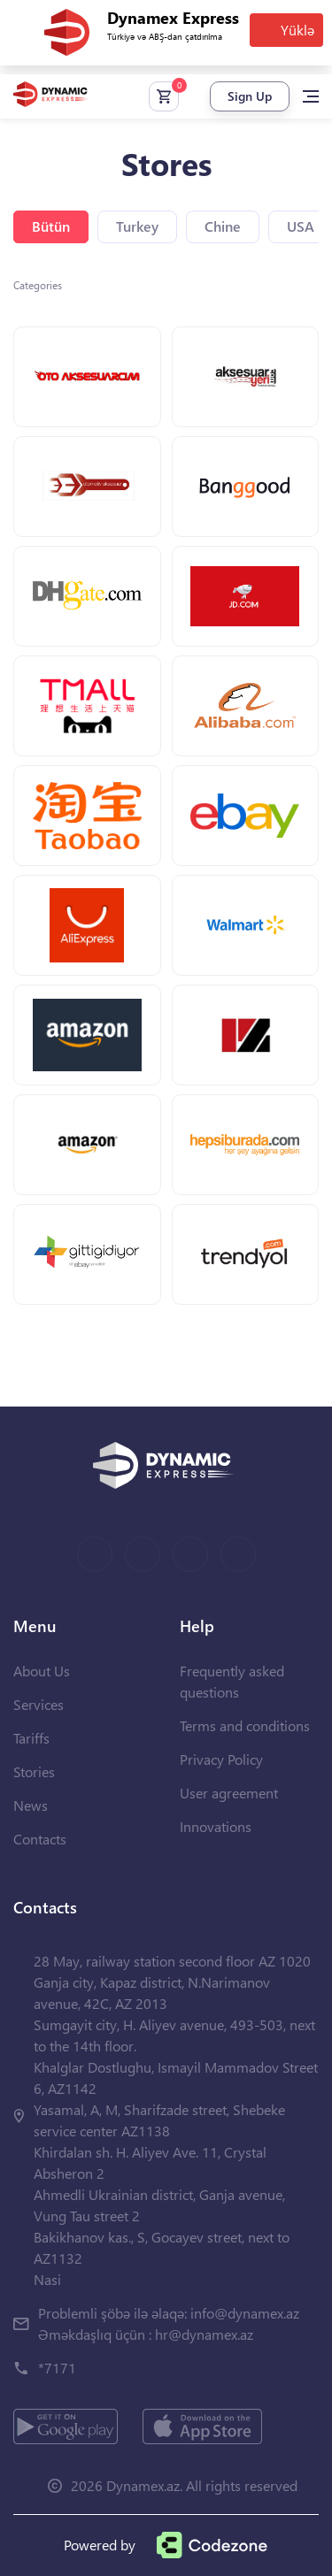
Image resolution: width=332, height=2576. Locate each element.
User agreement (229, 1792)
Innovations (215, 1826)
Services (38, 1704)
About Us (41, 1670)
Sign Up (250, 96)
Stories (34, 1771)
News (30, 1805)
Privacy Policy (221, 1759)
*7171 (57, 2367)
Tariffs (31, 1738)
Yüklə (297, 29)
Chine (223, 226)
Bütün (51, 226)
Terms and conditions (245, 1725)
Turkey (137, 226)
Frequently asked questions (232, 1681)
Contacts (39, 1838)
